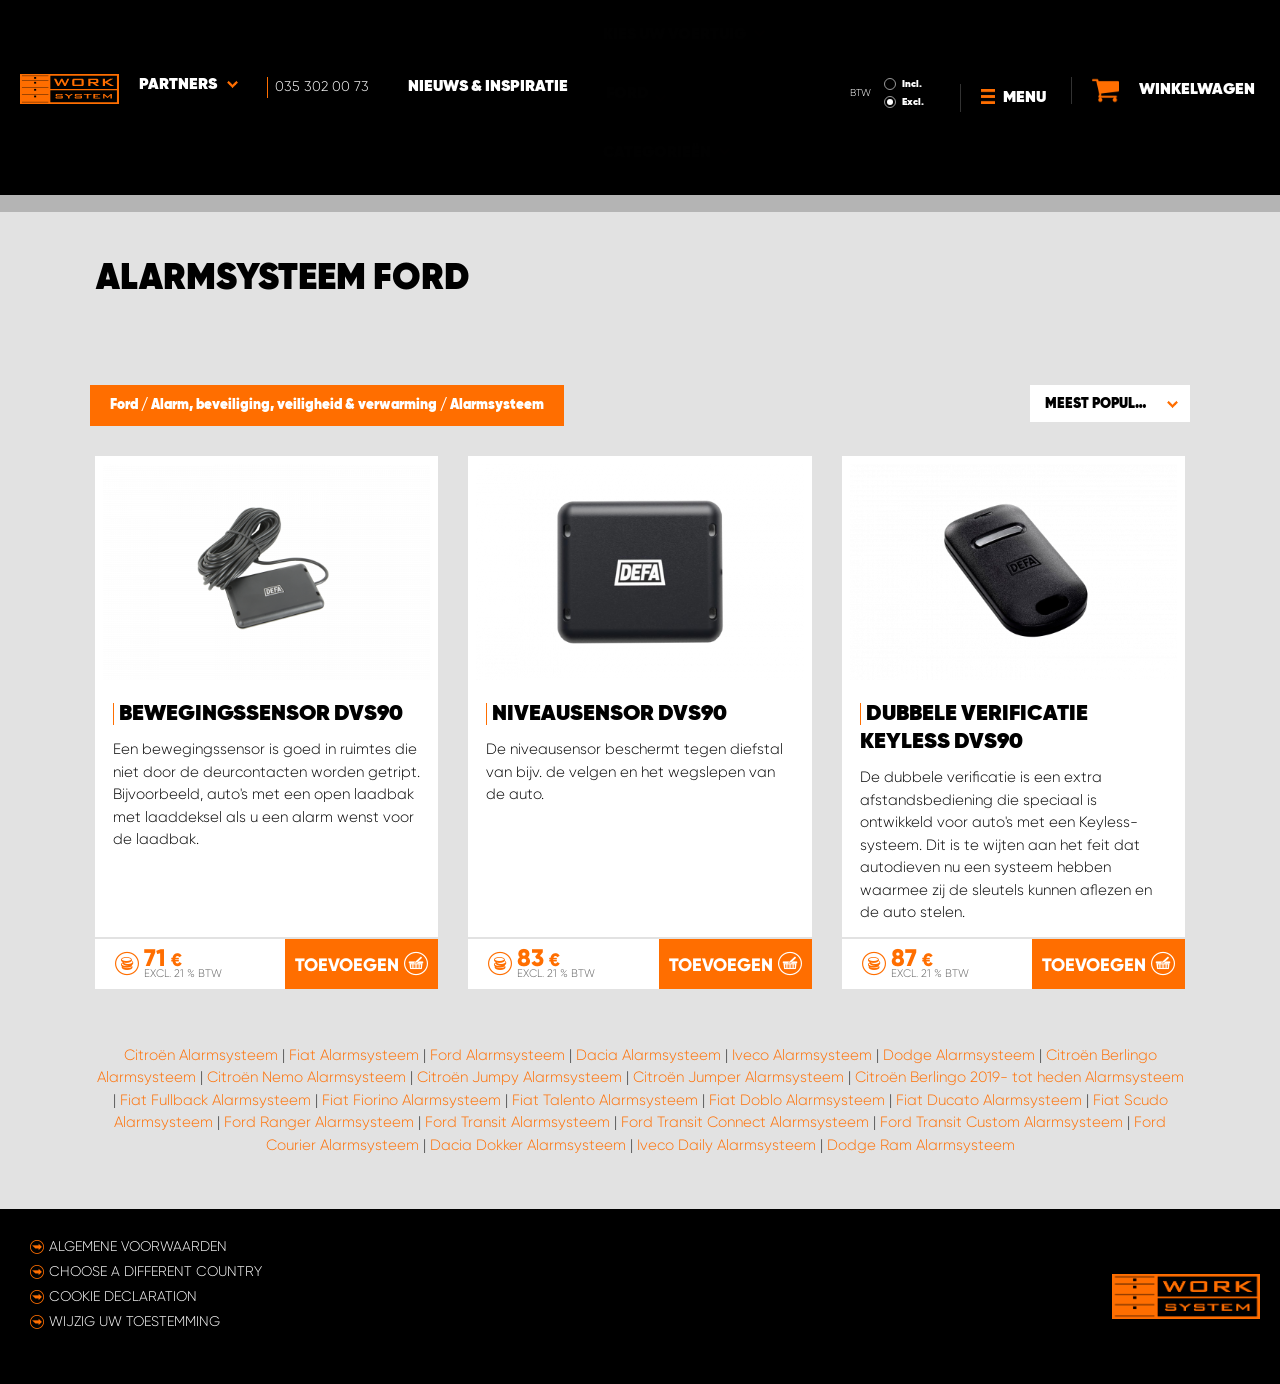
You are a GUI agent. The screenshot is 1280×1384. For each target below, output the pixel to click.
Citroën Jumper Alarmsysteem (738, 1078)
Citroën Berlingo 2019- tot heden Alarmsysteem (1019, 1078)
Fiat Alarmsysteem (354, 1055)
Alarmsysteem (497, 405)
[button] (1110, 403)
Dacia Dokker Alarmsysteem (528, 1145)
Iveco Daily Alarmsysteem (726, 1145)
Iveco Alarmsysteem (802, 1055)
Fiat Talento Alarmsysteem (605, 1100)
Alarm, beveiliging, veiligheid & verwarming (295, 405)
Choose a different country (155, 1271)
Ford (125, 405)
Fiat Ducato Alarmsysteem (989, 1100)
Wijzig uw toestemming (134, 1321)
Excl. (913, 46)
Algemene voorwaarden (138, 1246)
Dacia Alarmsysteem (648, 1055)
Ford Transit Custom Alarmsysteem (1001, 1123)
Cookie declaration (123, 1296)
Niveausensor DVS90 (609, 714)
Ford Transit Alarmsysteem (517, 1123)
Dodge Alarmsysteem (959, 1055)
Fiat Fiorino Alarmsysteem (411, 1100)
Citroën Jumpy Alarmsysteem (519, 1078)
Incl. (912, 28)
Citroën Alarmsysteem (201, 1055)
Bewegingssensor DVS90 (261, 714)
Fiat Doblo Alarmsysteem (797, 1100)
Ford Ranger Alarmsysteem (319, 1123)
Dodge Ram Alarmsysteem (921, 1145)
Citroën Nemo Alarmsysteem (306, 1078)
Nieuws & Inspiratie (490, 31)
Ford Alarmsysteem (497, 1055)
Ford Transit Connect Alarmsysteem (745, 1123)
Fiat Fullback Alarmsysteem (215, 1100)
